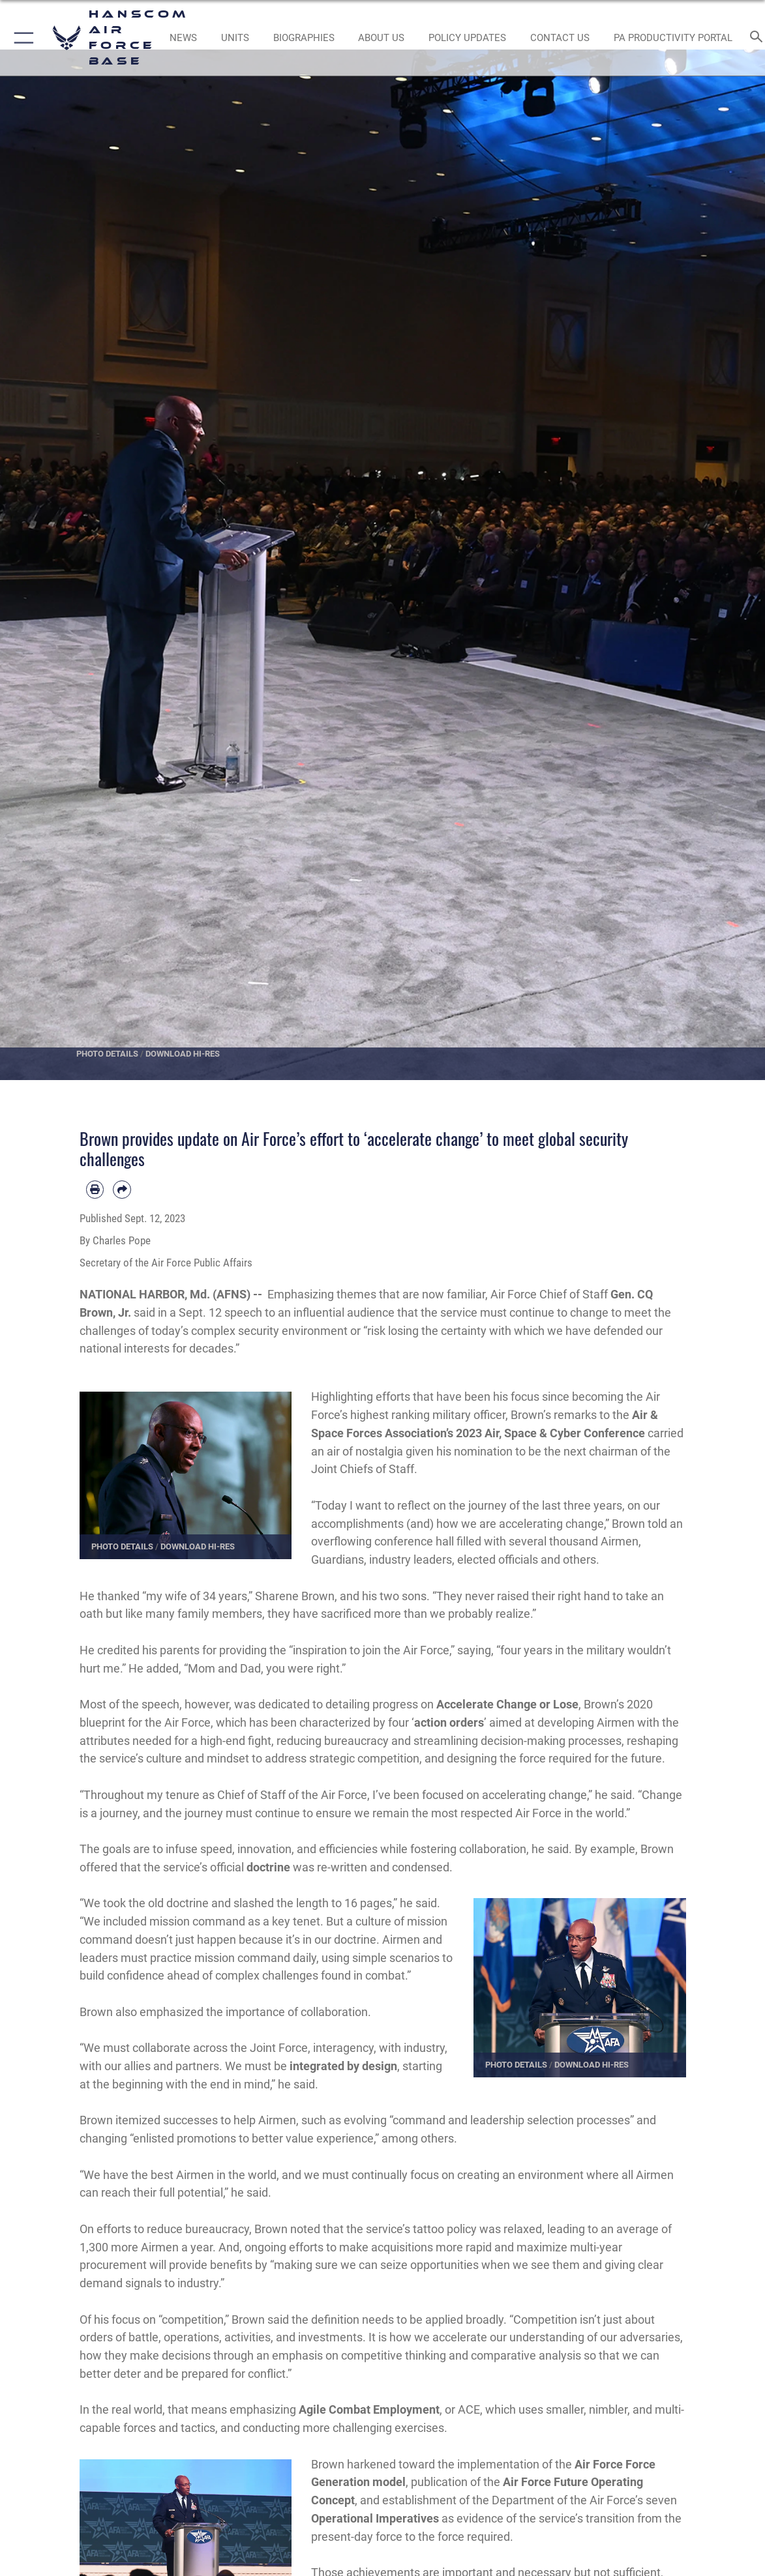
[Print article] (95, 1189)
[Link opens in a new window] (468, 38)
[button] (21, 38)
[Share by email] (122, 1189)
